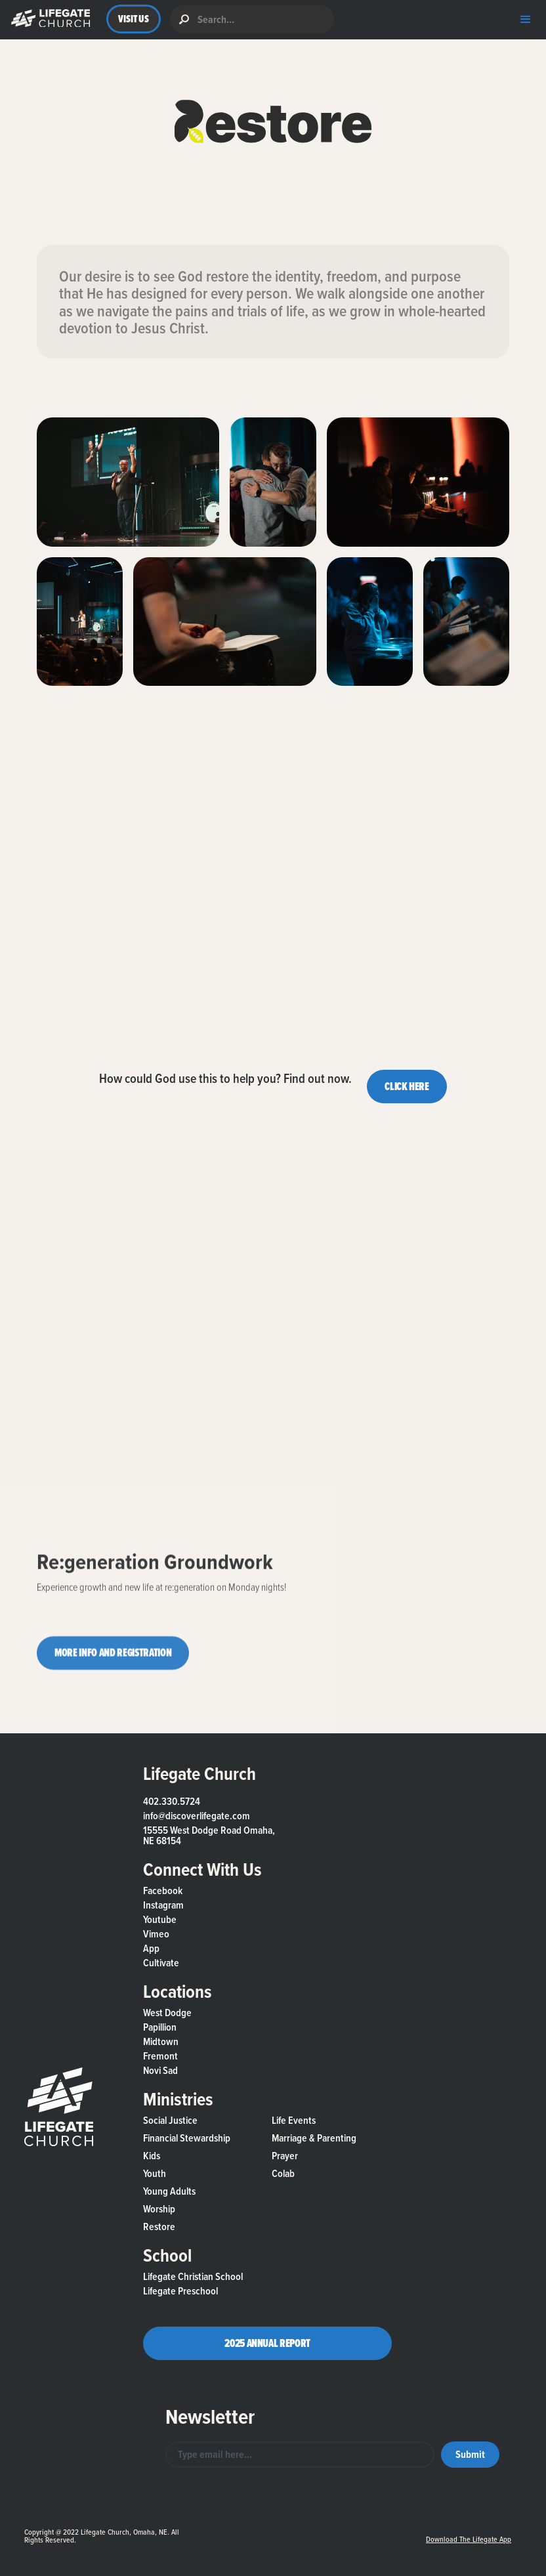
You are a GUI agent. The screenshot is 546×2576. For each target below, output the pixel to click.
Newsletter (210, 2416)
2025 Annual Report (267, 2343)
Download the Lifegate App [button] (468, 2539)
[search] (252, 19)
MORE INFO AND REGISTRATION (112, 1662)
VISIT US (133, 18)
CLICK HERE (407, 1086)
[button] (47, 19)
